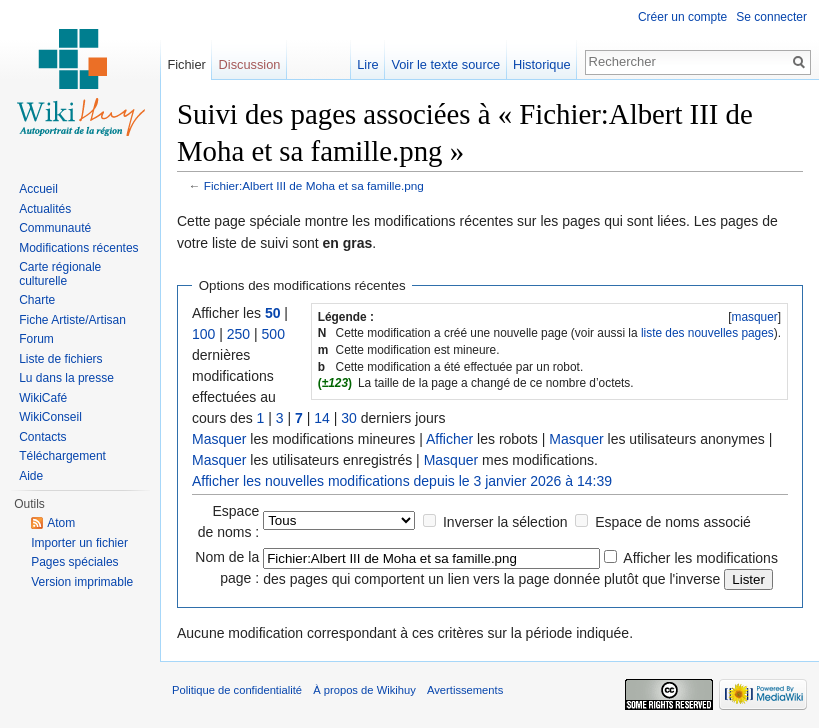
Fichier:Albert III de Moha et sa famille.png (314, 185)
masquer (754, 317)
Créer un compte (682, 17)
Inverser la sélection (505, 522)
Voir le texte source (445, 64)
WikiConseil (50, 417)
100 (203, 334)
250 (238, 334)
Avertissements (465, 690)
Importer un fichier (79, 543)
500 (273, 334)
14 (322, 418)
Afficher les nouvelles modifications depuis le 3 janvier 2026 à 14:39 (402, 481)
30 (349, 418)
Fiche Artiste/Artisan (72, 320)
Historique (542, 64)
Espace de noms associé (673, 522)
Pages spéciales (74, 562)
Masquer (219, 439)
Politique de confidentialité (237, 690)
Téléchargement (62, 456)
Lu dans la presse (66, 378)
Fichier (186, 64)
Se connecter (771, 17)
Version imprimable (82, 582)
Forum (36, 339)
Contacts (42, 437)
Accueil (38, 189)
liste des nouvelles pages (707, 333)
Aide (31, 476)
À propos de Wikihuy (364, 690)
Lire (367, 64)
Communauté (55, 228)
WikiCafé (43, 398)
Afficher (449, 439)
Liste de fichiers (60, 359)
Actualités (45, 209)
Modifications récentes (78, 248)
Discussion (250, 64)
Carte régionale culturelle (60, 274)
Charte (37, 300)
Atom (61, 523)
